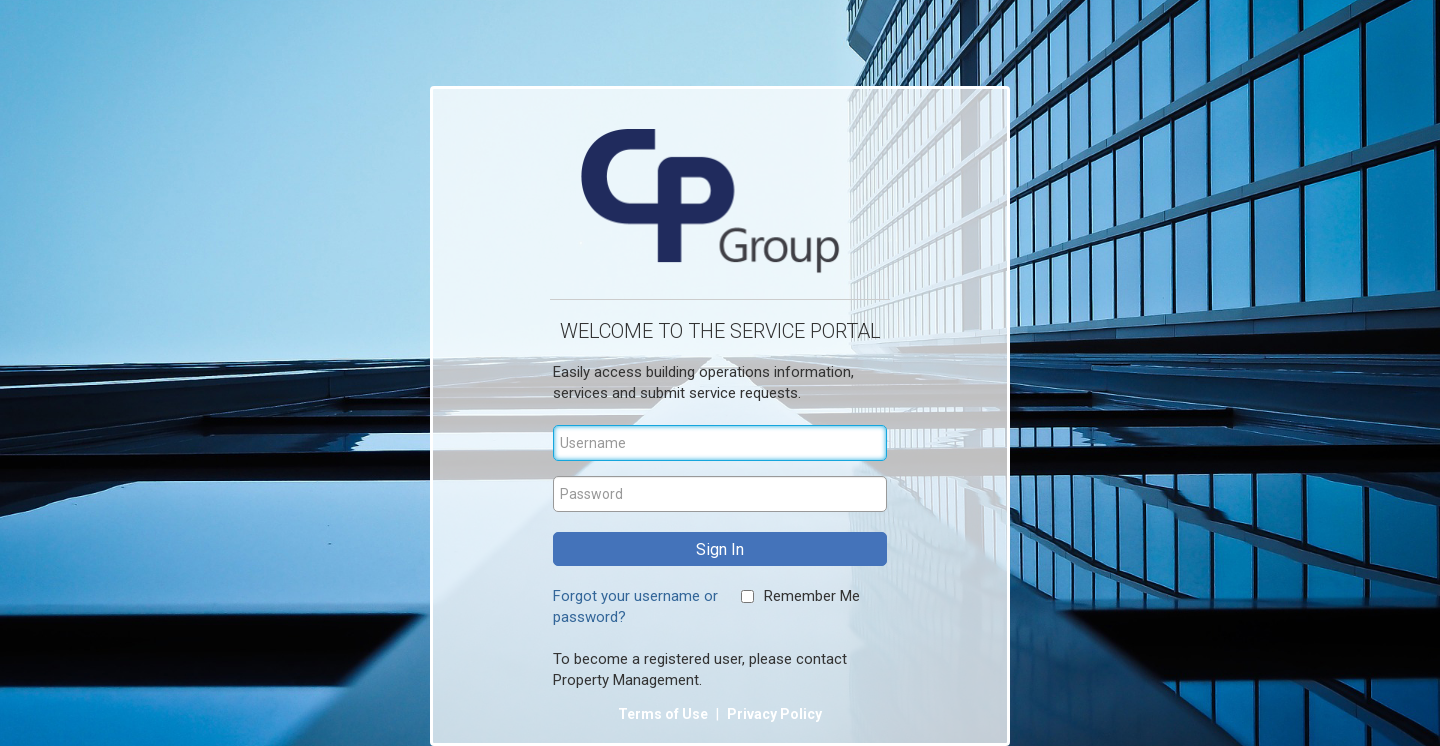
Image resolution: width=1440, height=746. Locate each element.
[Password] (720, 494)
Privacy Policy (774, 714)
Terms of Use (664, 714)
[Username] (720, 443)
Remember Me (812, 596)
